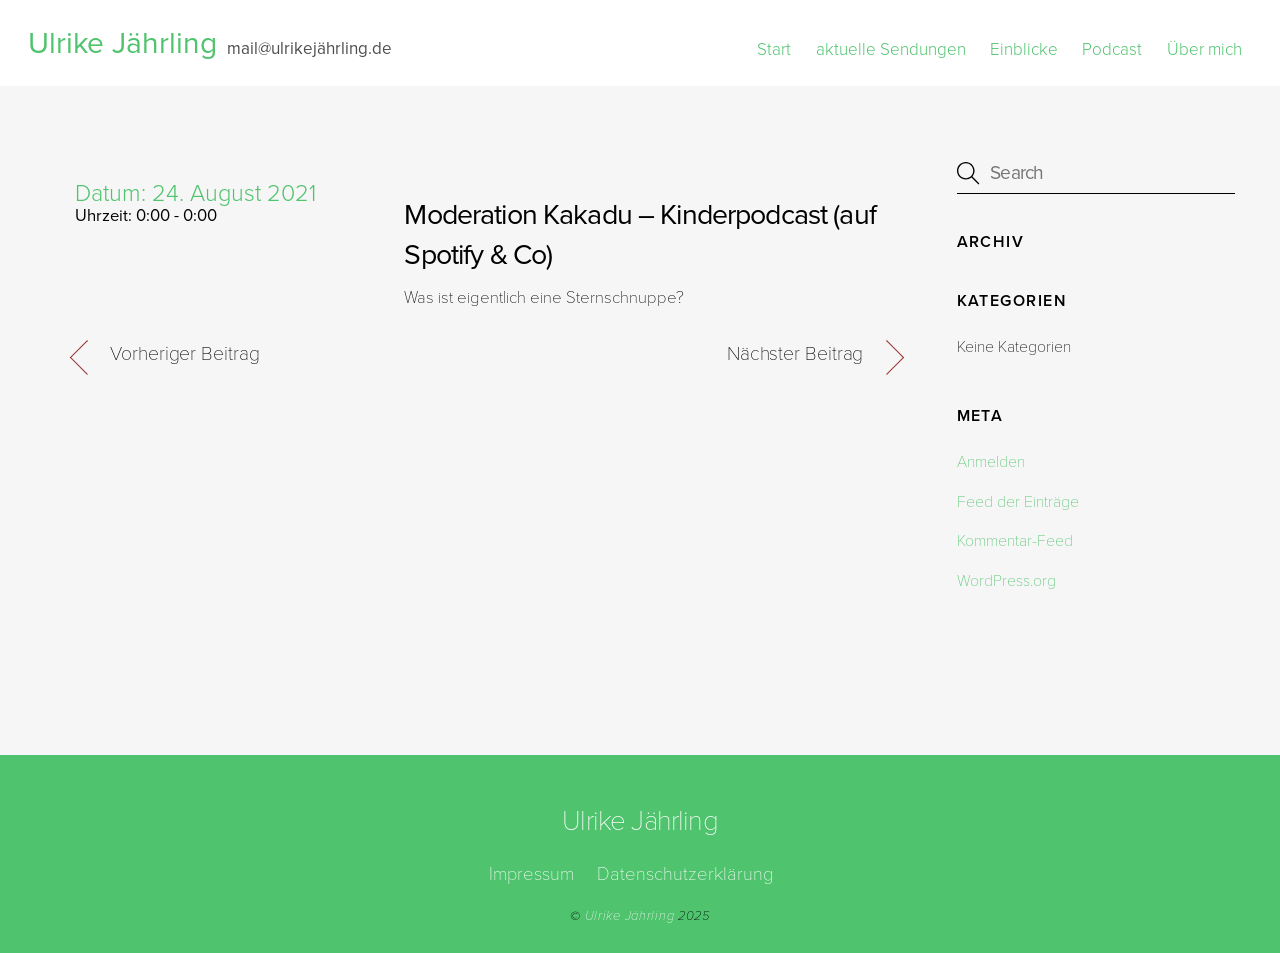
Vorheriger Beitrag (184, 354)
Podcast (1112, 49)
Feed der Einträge (1018, 502)
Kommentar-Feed (1015, 541)
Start (774, 49)
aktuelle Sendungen (891, 49)
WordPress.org (1006, 581)
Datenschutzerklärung (685, 874)
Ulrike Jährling (630, 916)
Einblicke (1024, 49)
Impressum (531, 874)
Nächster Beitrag (795, 354)
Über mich (1204, 49)
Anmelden (991, 462)
